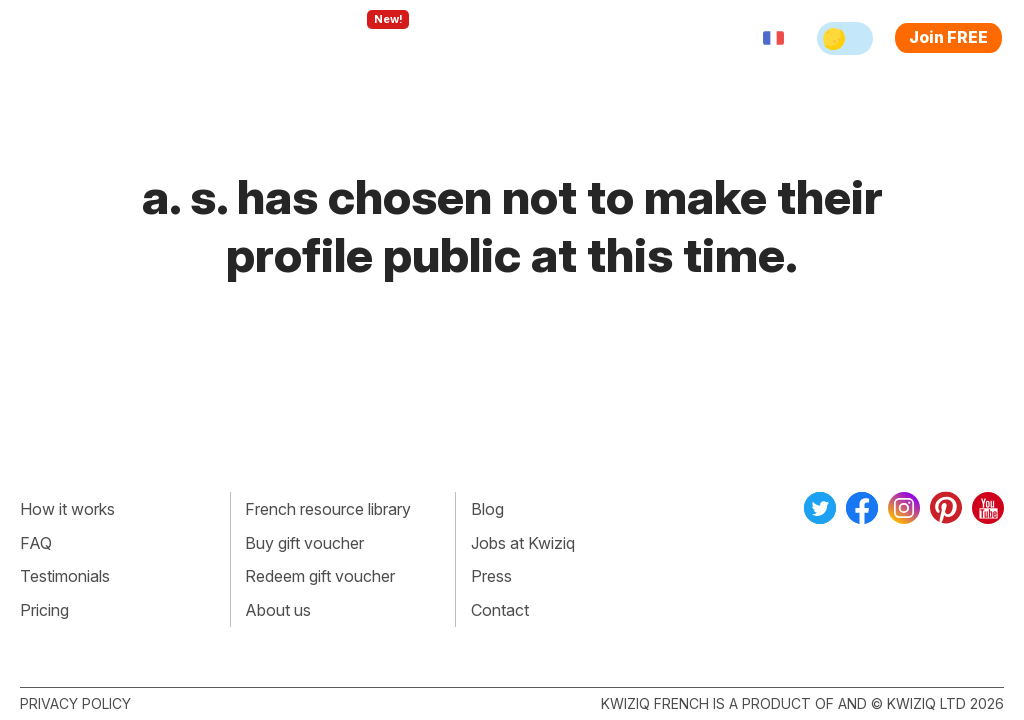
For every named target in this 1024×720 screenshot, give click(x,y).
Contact (500, 610)
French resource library (328, 509)
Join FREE (948, 37)
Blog (487, 509)
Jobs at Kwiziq (523, 543)
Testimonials (65, 576)
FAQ (36, 543)
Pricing (580, 38)
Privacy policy (75, 703)
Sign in (654, 38)
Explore (371, 38)
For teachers (480, 38)
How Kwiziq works (242, 38)
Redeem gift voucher (320, 576)
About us (278, 610)
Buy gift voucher (304, 543)
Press (491, 576)
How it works (67, 509)
